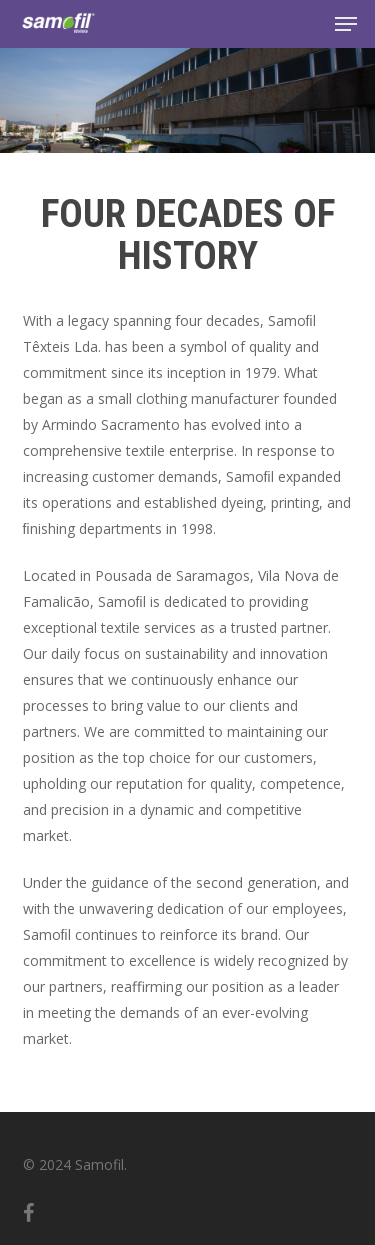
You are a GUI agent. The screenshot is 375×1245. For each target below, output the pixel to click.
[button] (346, 24)
